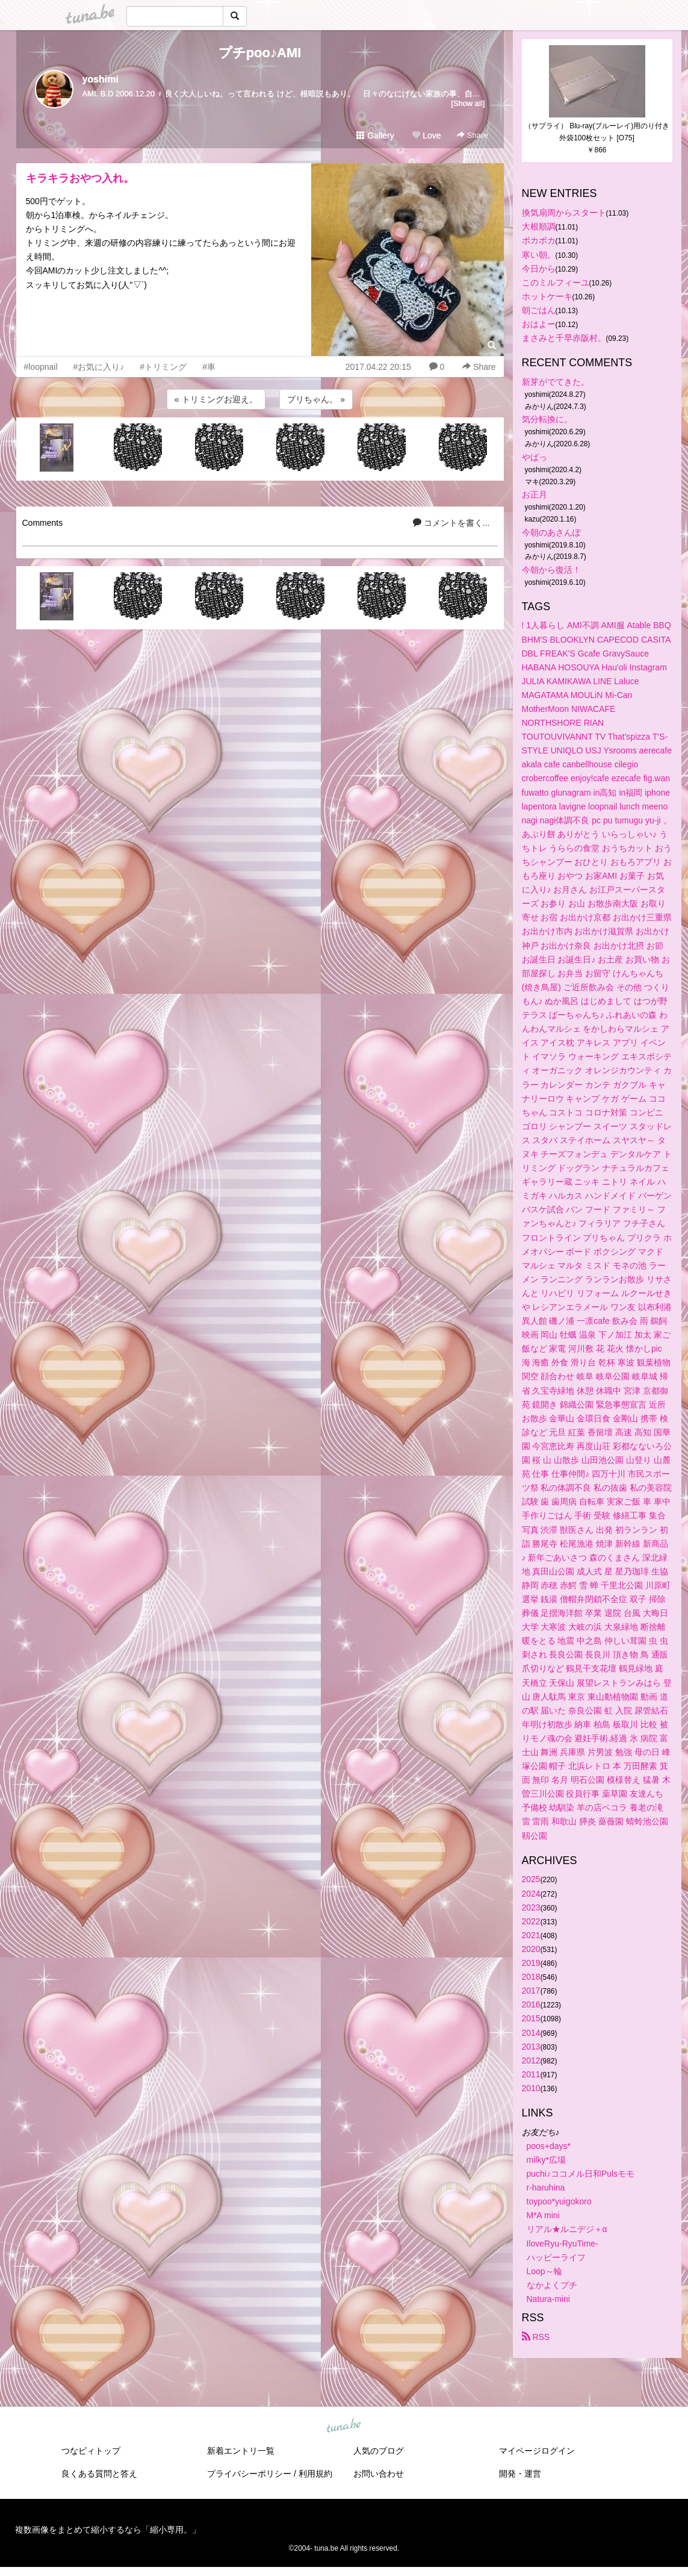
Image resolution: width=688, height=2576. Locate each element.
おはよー (539, 324)
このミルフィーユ (555, 282)
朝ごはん (539, 310)
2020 (531, 1949)
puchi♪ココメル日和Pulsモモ (581, 2173)
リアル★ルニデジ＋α (567, 2229)
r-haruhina (546, 2187)
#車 (208, 367)
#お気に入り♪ (99, 367)
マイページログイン (537, 2451)
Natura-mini (548, 2299)
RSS (536, 2337)
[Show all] (468, 103)
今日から (539, 268)
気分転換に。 (547, 419)
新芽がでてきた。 (555, 382)
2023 (531, 1907)
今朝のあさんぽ (551, 532)
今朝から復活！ (551, 570)
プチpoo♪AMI (260, 52)
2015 (531, 2018)
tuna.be (343, 2426)
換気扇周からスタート (564, 212)
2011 (531, 2074)
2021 (531, 1935)
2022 (531, 1921)
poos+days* (549, 2146)
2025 (531, 1879)
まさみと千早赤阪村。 (564, 338)
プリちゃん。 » (316, 399)
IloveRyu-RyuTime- (562, 2243)
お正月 (534, 494)
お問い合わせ (378, 2473)
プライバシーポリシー (249, 2473)
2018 (531, 1977)
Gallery (375, 135)
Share (472, 135)
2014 (531, 2033)
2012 (531, 2060)
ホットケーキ (547, 296)
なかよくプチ (552, 2285)
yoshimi (100, 79)
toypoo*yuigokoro (559, 2201)
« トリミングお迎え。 (216, 399)
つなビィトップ (90, 2451)
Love (426, 135)
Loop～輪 (544, 2271)
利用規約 (315, 2473)
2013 (531, 2046)
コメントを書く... (451, 523)
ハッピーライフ (556, 2257)
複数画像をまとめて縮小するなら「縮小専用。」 (107, 2529)
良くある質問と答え (99, 2473)
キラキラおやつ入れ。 (80, 178)
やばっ (534, 457)
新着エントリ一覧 (240, 2451)
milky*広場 (546, 2160)
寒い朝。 (539, 255)
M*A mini (543, 2215)
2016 (531, 2004)
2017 (531, 1990)
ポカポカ (539, 240)
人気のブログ (378, 2451)
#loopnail (41, 367)
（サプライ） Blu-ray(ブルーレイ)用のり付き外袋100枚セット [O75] (596, 132)
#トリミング (163, 367)
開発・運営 (520, 2473)
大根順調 (539, 226)
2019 (531, 1963)
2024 (531, 1893)
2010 (531, 2088)
